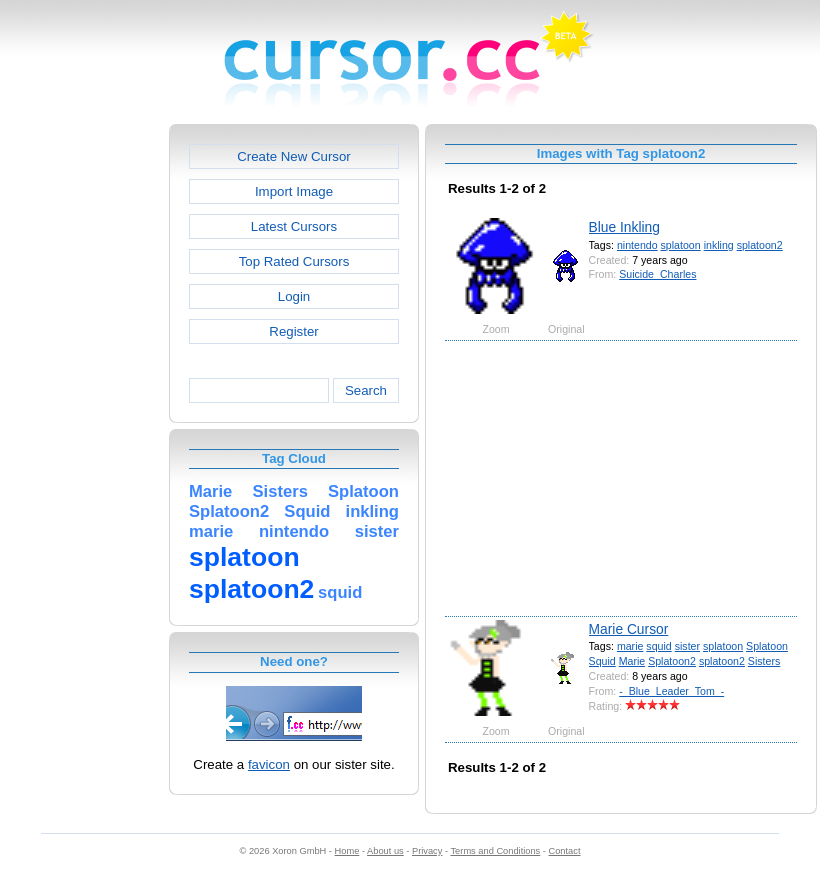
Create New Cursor (294, 156)
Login (294, 296)
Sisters (764, 661)
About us (385, 851)
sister (687, 646)
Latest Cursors (294, 226)
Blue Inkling (624, 227)
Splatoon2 (672, 661)
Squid (602, 661)
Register (293, 331)
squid (658, 646)
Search (366, 390)
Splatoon (767, 646)
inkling (719, 245)
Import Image (294, 191)
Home (347, 851)
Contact (565, 851)
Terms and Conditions (495, 851)
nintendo (637, 245)
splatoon (681, 245)
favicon (269, 764)
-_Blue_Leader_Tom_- (671, 691)
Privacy (427, 851)
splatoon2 (760, 245)
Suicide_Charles (657, 274)
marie (630, 646)
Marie (632, 661)
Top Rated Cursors (294, 261)
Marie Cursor (629, 629)
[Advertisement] (83, 424)
